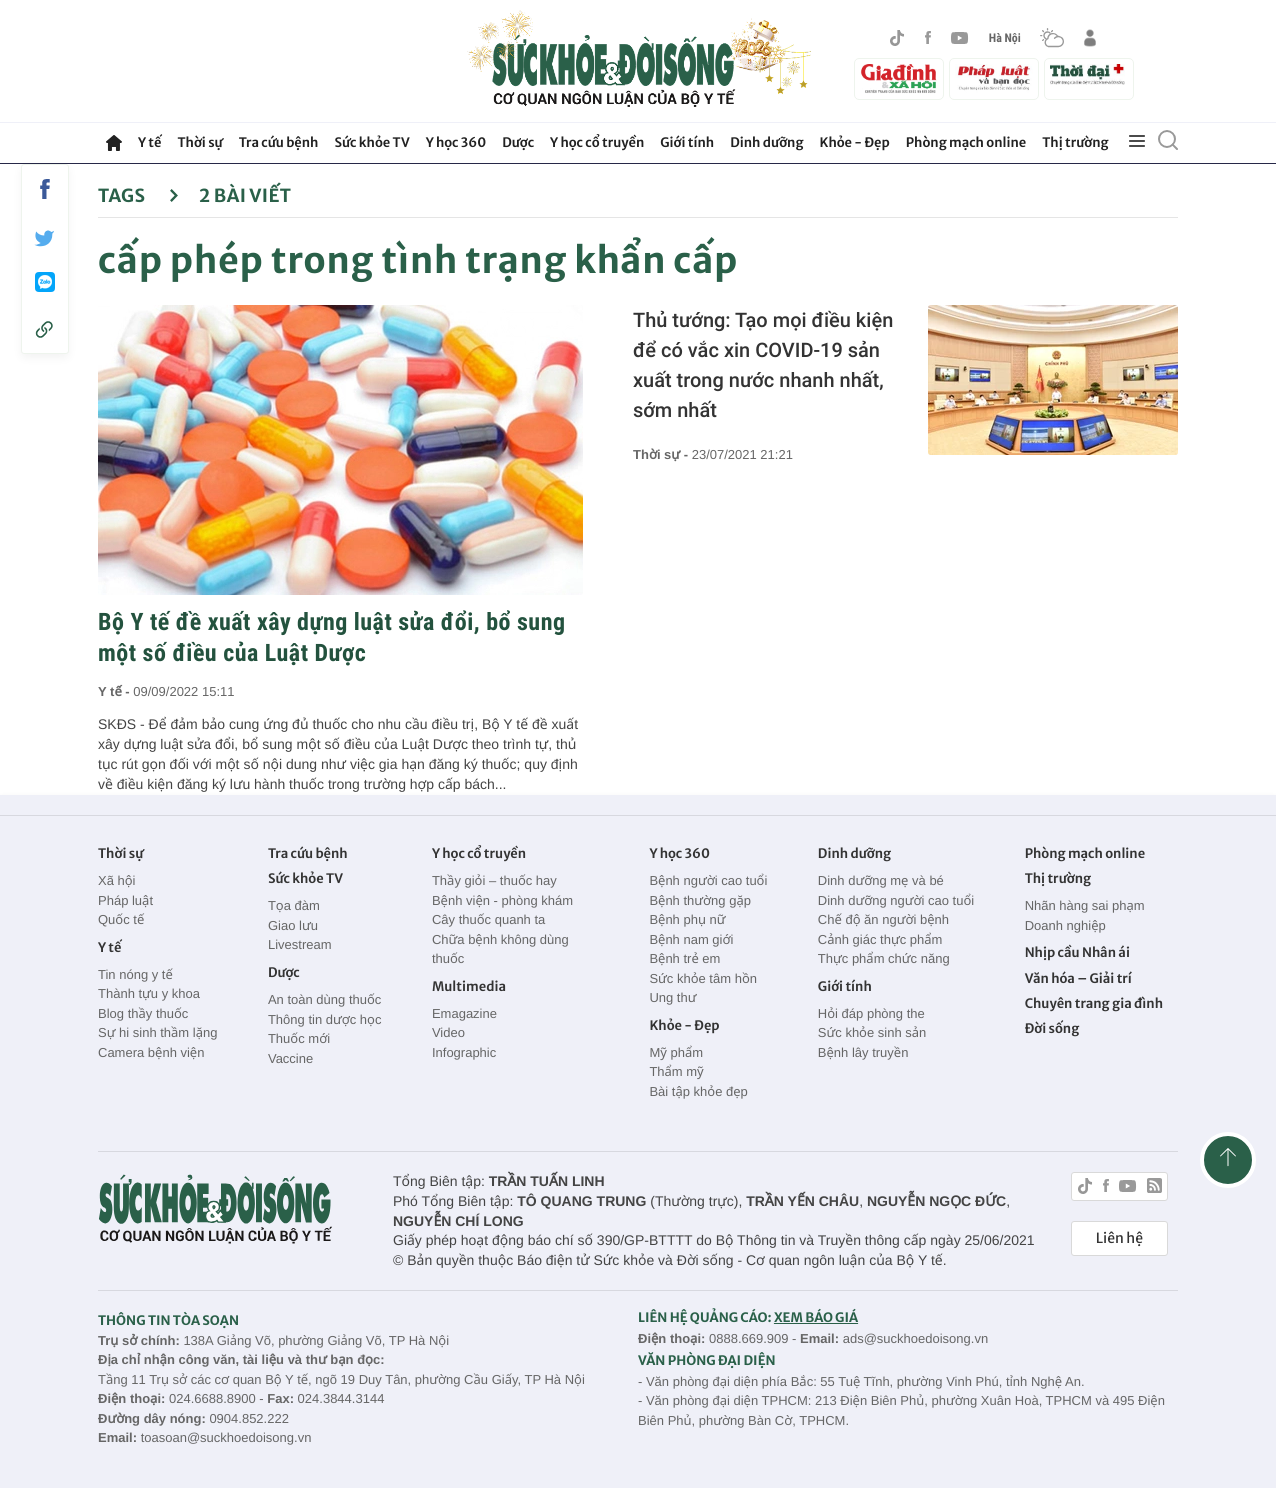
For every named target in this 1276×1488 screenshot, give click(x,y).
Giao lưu (293, 925)
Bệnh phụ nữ (687, 919)
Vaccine (290, 1058)
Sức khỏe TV (371, 142)
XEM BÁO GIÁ (816, 1317)
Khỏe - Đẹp (855, 142)
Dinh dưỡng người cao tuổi (896, 900)
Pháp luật (125, 900)
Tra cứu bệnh (279, 142)
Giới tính (687, 142)
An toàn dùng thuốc (324, 999)
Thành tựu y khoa (149, 993)
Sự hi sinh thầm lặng (157, 1032)
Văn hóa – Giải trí (1078, 978)
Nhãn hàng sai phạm (1085, 905)
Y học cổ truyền (597, 142)
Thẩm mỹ (676, 1071)
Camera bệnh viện (151, 1052)
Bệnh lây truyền (863, 1052)
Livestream (300, 944)
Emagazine (464, 1013)
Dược (518, 142)
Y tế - (115, 691)
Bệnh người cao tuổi (708, 880)
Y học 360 (456, 142)
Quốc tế (121, 919)
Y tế (149, 142)
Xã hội (117, 880)
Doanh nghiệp (1065, 925)
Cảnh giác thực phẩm (880, 939)
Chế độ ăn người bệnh (883, 919)
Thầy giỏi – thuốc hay (494, 880)
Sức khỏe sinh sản (872, 1032)
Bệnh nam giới (691, 939)
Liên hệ (1119, 1238)
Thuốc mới (299, 1038)
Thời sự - (662, 454)
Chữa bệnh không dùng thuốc (500, 949)
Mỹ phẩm (676, 1052)
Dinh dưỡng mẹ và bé (881, 880)
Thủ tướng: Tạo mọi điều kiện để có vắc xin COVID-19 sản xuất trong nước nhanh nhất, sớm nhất (763, 365)
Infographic (464, 1052)
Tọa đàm (294, 905)
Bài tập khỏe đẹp (698, 1091)
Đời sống (1052, 1028)
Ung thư (672, 997)
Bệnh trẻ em (684, 958)
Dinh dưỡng (766, 142)
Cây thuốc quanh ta (488, 919)
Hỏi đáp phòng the (871, 1013)
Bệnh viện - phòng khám (502, 900)
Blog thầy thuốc (143, 1013)
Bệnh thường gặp (700, 900)
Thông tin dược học (325, 1019)
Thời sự (199, 142)
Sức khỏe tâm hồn (703, 978)
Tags (138, 195)
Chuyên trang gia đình (1094, 1003)
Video (448, 1032)
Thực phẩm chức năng (884, 958)
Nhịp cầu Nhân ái (1077, 952)
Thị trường (1075, 142)
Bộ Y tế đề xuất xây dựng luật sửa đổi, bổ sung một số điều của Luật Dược (332, 637)
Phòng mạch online (966, 142)
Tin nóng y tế (135, 974)
